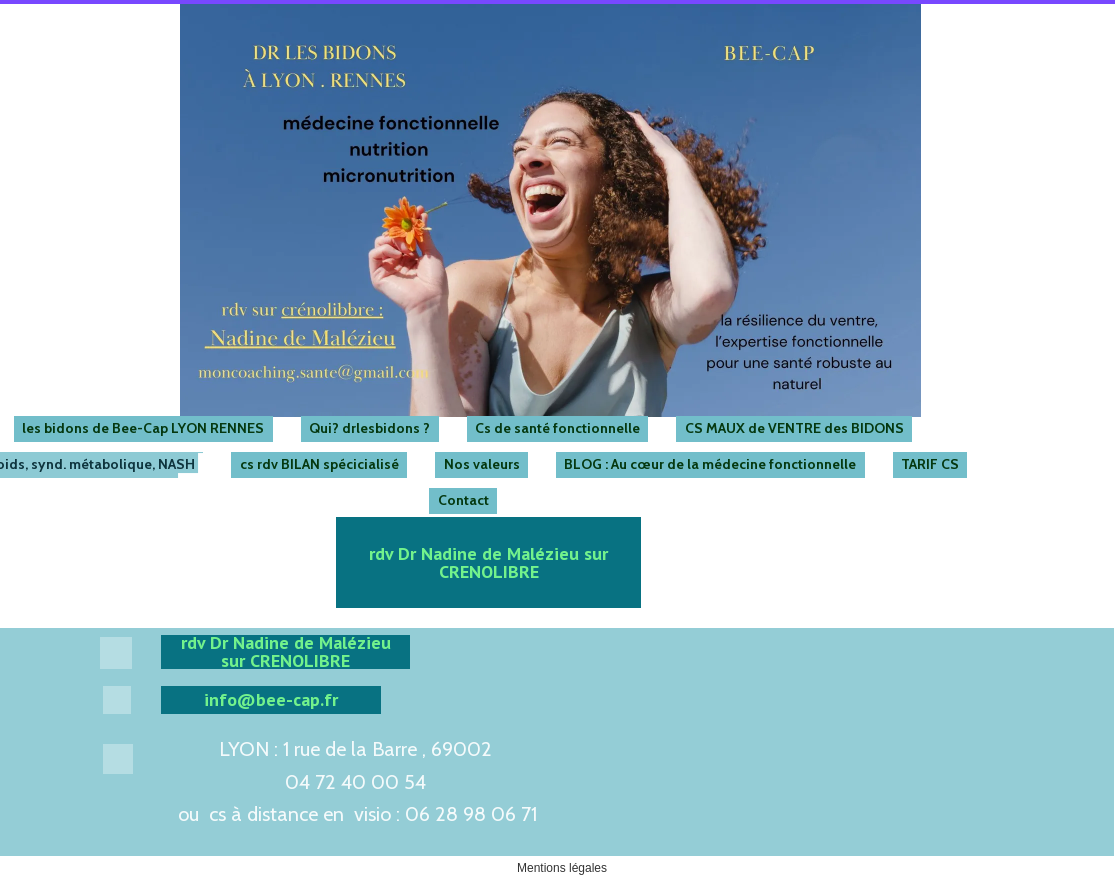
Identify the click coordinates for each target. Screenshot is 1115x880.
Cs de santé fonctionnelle (557, 428)
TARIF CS (930, 464)
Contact (463, 500)
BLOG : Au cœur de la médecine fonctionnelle (710, 464)
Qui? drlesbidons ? (369, 428)
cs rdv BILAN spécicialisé (319, 464)
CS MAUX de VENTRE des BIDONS (794, 428)
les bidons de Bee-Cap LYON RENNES (143, 428)
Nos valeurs (482, 464)
